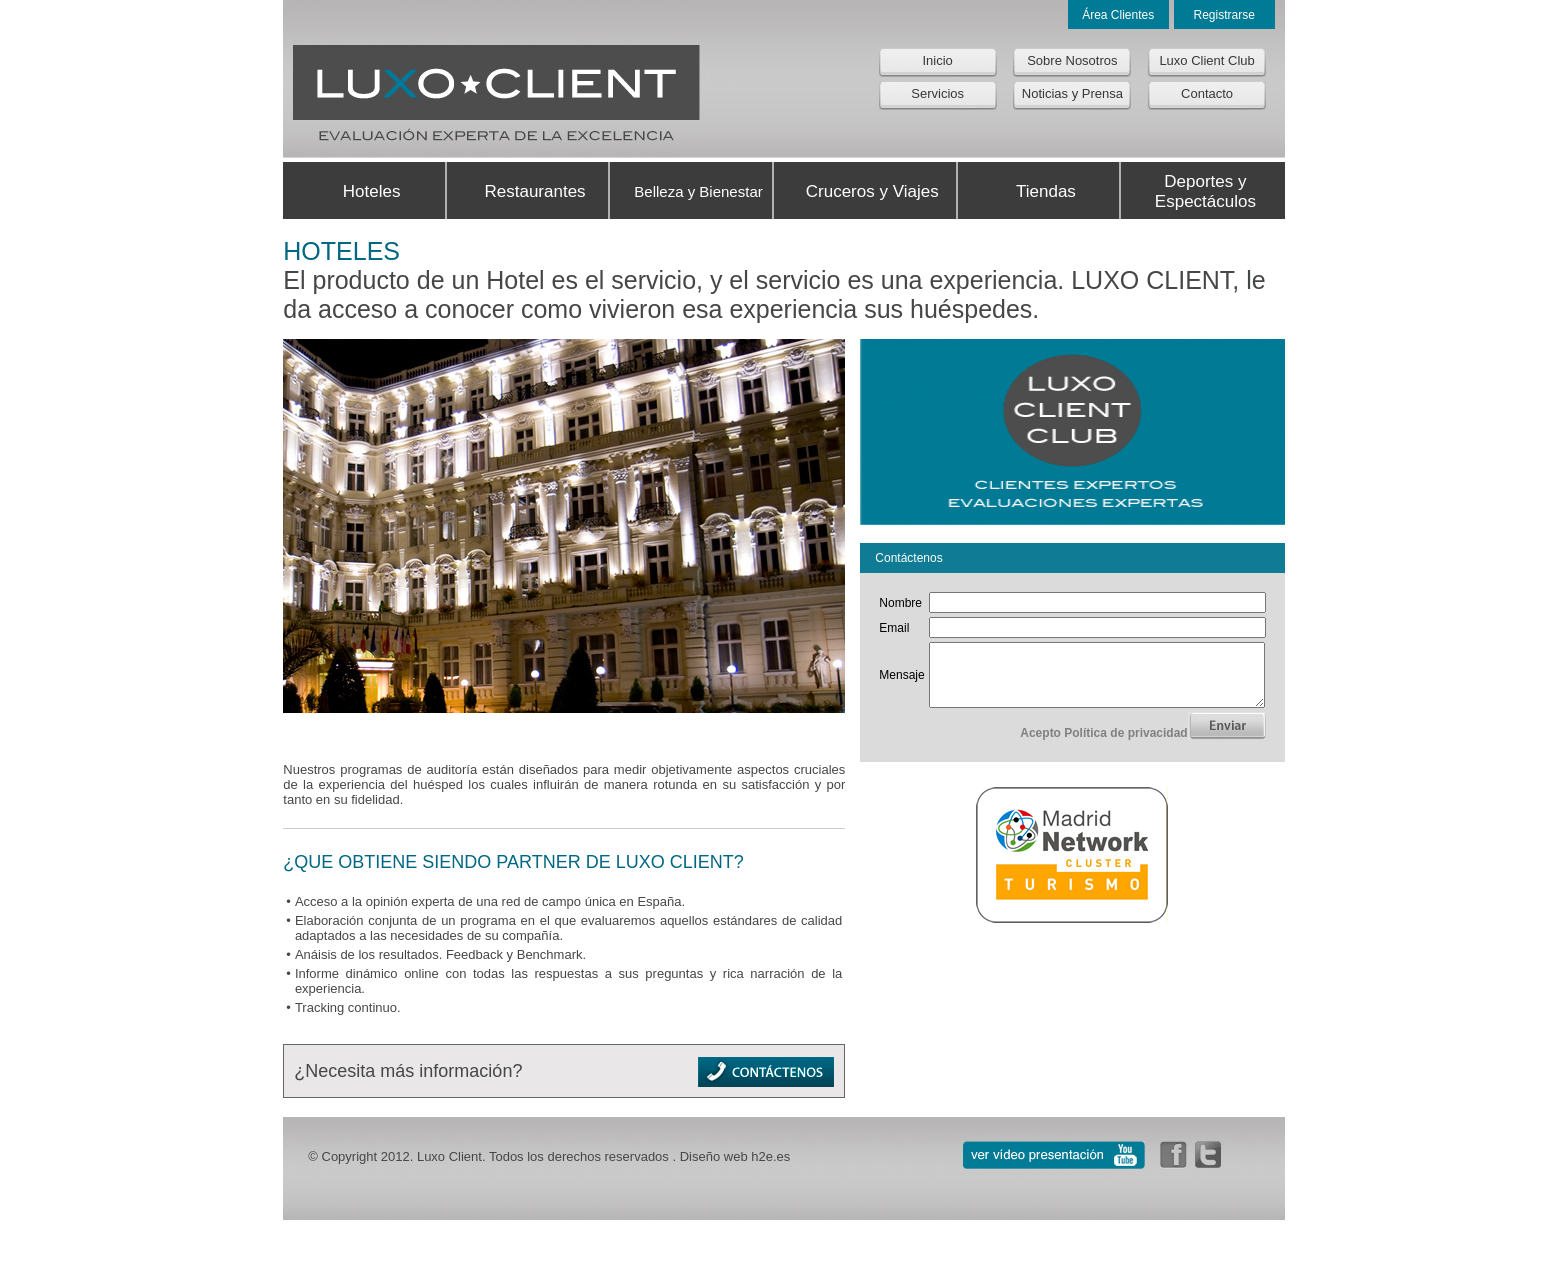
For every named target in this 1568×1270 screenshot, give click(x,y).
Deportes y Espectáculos (1205, 191)
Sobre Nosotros (1072, 60)
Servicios (937, 93)
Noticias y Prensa (1072, 93)
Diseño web (714, 1156)
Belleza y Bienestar (698, 191)
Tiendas (1046, 191)
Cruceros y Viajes (872, 191)
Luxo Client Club (1206, 60)
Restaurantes (534, 191)
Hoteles (372, 191)
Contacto (1207, 93)
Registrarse (1223, 15)
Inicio (937, 60)
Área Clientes (1118, 15)
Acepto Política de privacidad (1103, 745)
